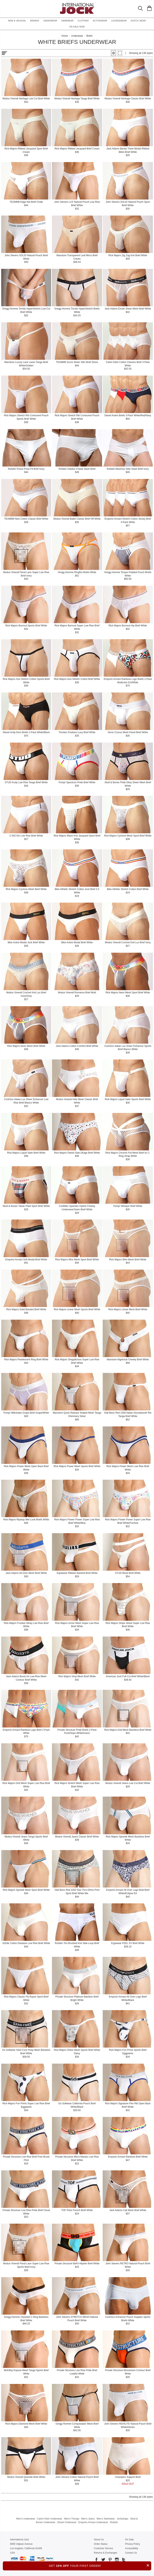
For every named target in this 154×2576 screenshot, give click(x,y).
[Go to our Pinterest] (109, 2560)
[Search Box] (140, 8)
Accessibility (131, 2548)
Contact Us (131, 2552)
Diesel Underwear (66, 2522)
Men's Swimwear (106, 2518)
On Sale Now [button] (77, 27)
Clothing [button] (83, 21)
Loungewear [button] (119, 21)
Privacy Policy (132, 2544)
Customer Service (103, 2548)
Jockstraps (122, 2518)
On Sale (129, 2539)
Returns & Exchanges (105, 2552)
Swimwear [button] (67, 21)
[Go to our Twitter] (102, 2560)
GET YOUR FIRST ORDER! (100, 2565)
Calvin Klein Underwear (49, 2518)
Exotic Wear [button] (138, 21)
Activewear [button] (100, 21)
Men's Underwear (25, 2518)
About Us (99, 2539)
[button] (113, 53)
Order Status (100, 2544)
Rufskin (114, 2522)
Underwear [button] (50, 21)
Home (65, 35)
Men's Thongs (71, 2518)
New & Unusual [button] (17, 21)
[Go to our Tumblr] (123, 2560)
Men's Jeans (88, 2518)
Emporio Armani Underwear (93, 2522)
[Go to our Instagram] (116, 2560)
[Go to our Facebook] (96, 2560)
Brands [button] (34, 21)
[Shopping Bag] (149, 8)
